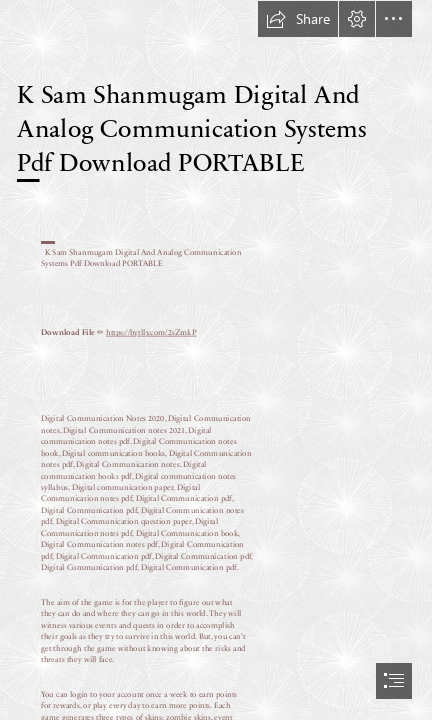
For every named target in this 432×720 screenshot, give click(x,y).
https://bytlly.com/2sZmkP (151, 332)
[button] (298, 19)
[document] (216, 360)
